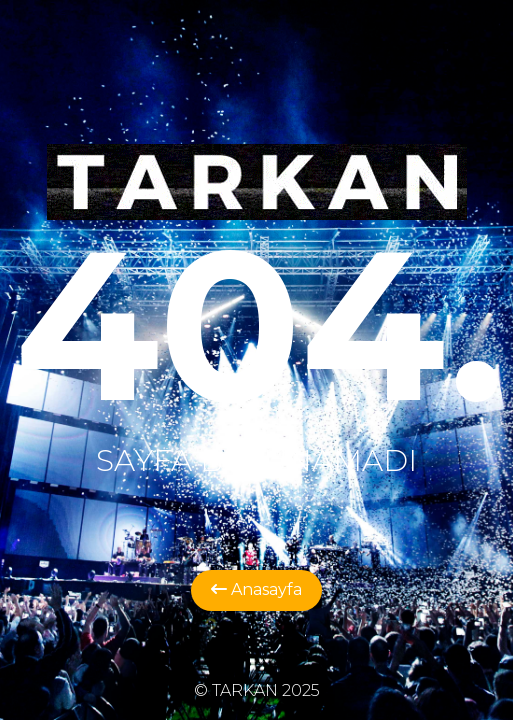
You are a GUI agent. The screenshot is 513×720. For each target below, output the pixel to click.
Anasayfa (256, 589)
